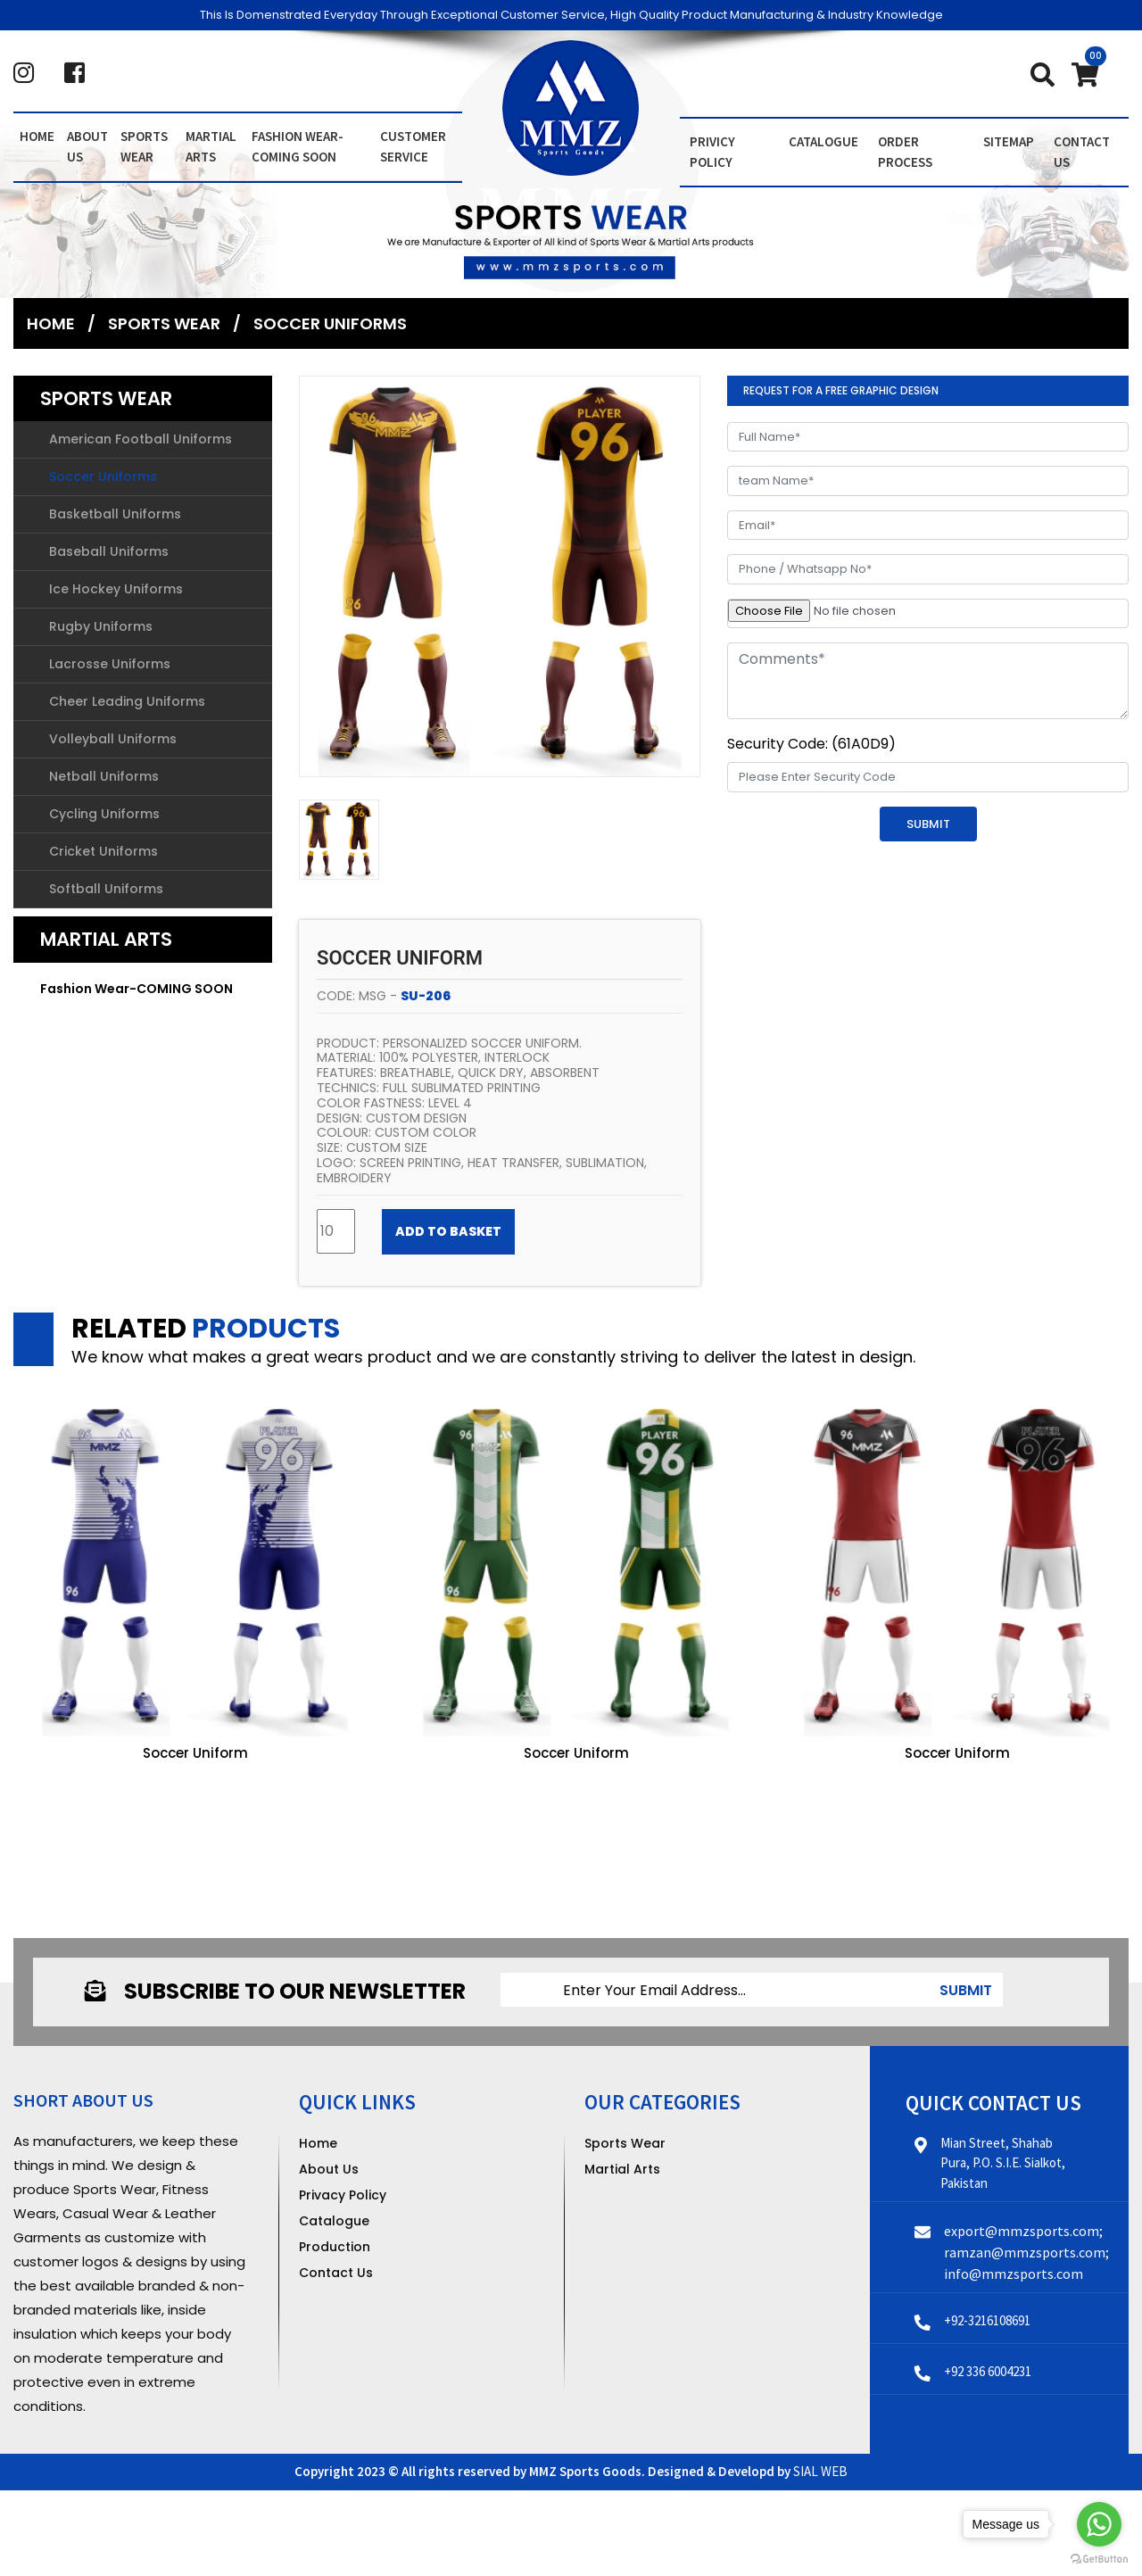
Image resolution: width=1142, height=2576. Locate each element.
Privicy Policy (712, 151)
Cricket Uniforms (103, 851)
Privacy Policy (342, 2195)
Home (37, 136)
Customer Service (413, 146)
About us (87, 146)
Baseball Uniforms (109, 551)
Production (334, 2247)
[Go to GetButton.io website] (1099, 2558)
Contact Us (336, 2273)
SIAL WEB (820, 2471)
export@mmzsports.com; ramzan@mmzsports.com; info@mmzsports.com (1026, 2252)
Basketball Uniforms (115, 514)
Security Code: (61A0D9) (811, 743)
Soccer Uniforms (330, 323)
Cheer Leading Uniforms (127, 701)
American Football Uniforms (140, 439)
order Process (905, 151)
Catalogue (823, 141)
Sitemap (1008, 141)
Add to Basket (448, 1231)
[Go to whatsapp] (1099, 2524)
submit (965, 1990)
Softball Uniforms (106, 889)
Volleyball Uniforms (113, 739)
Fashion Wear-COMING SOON (297, 146)
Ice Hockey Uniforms (116, 589)
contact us (1082, 151)
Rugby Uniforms (101, 626)
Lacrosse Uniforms (109, 664)
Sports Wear (144, 146)
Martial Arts (211, 146)
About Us (329, 2169)
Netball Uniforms (104, 776)
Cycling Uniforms (104, 814)
